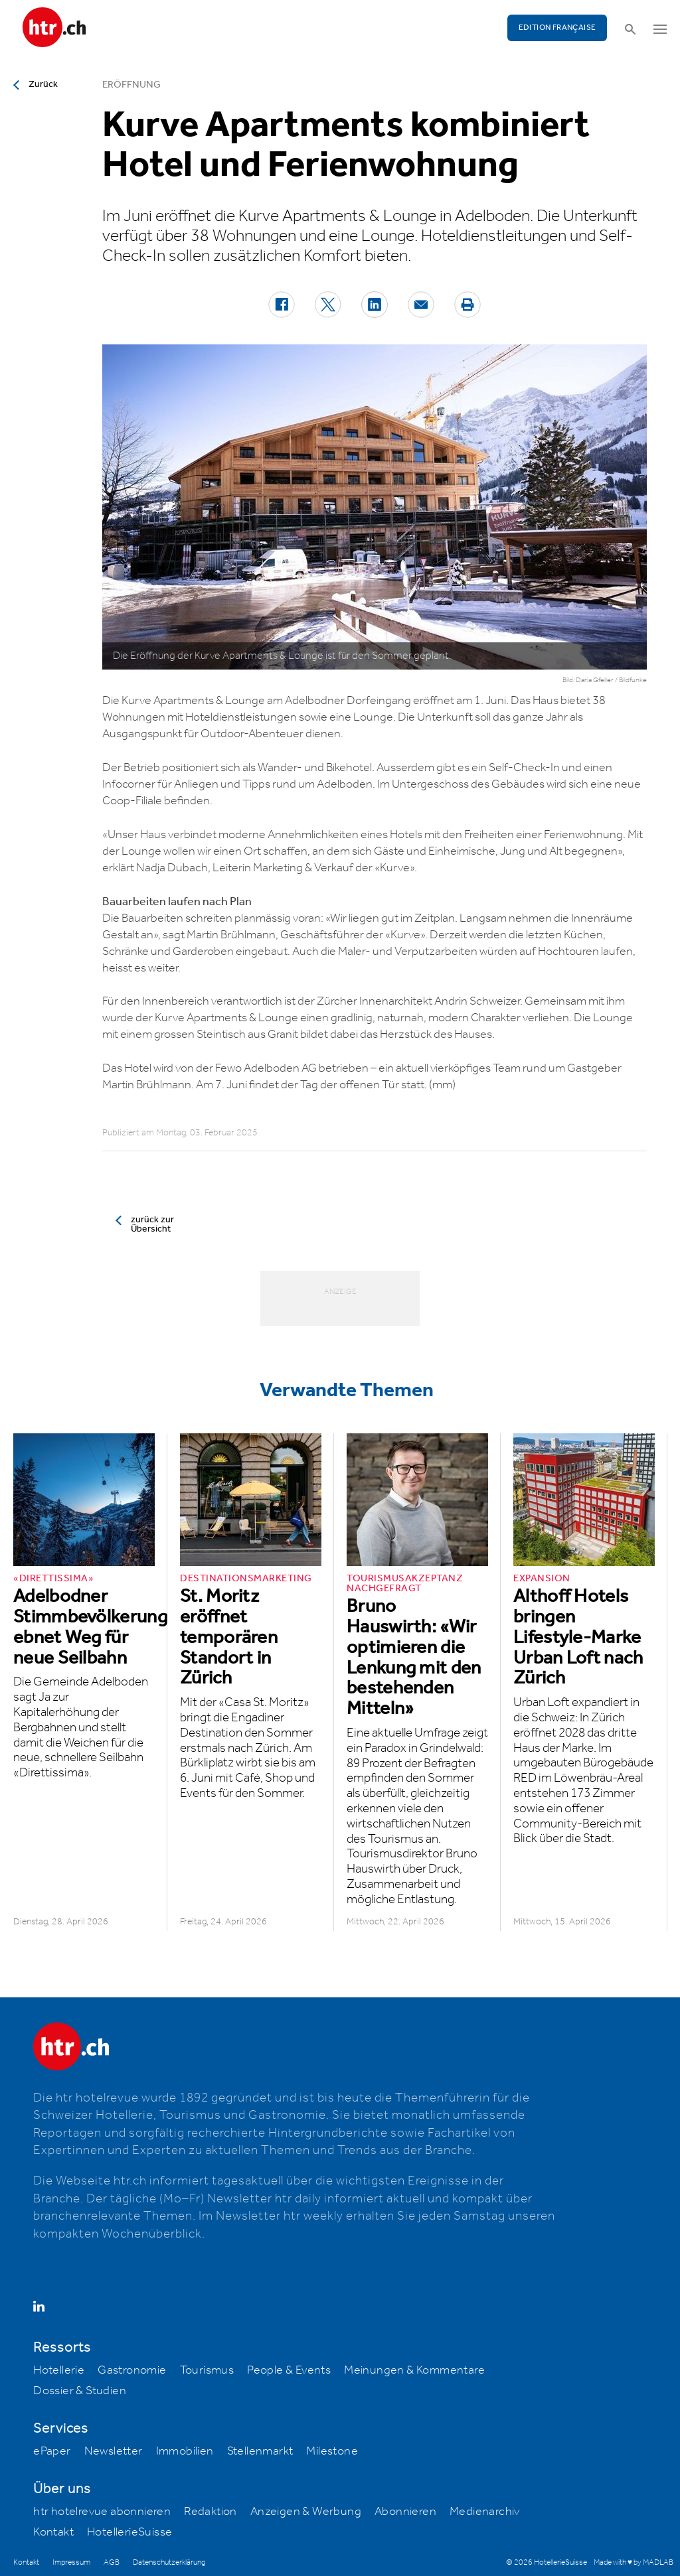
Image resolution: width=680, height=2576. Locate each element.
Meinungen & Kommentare (414, 2370)
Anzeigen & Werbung (305, 2511)
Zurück (43, 84)
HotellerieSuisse (129, 2532)
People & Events (289, 2370)
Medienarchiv (485, 2511)
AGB (112, 2562)
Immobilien (185, 2451)
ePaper (51, 2451)
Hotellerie (58, 2370)
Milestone (332, 2451)
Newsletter (113, 2451)
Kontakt (53, 2532)
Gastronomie (132, 2370)
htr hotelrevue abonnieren (102, 2511)
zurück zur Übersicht (152, 1224)
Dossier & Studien (79, 2391)
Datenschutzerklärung (169, 2562)
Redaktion (210, 2511)
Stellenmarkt (260, 2451)
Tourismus (207, 2370)
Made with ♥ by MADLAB (633, 2562)
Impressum (71, 2562)
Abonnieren (405, 2511)
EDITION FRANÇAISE (557, 27)
